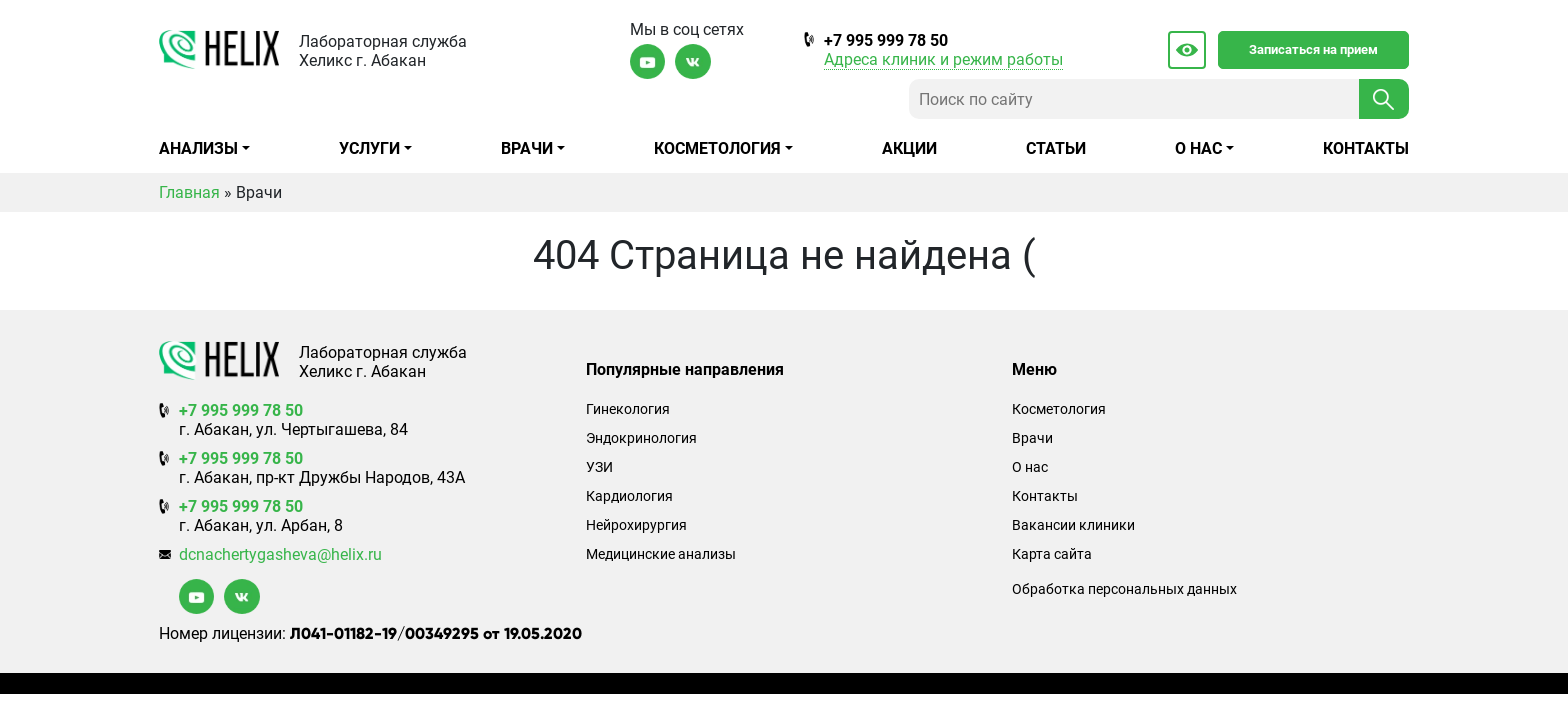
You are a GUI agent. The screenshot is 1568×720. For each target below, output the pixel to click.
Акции (909, 148)
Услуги (369, 148)
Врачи (527, 148)
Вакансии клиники (1073, 525)
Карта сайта (1052, 554)
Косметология (717, 148)
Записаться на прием (1313, 49)
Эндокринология (641, 438)
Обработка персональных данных (1124, 589)
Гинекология (628, 409)
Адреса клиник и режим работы (943, 59)
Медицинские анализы (661, 554)
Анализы (198, 148)
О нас (1198, 148)
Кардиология (629, 496)
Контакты (1366, 148)
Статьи (1056, 148)
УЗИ (599, 467)
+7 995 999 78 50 (886, 40)
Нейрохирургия (636, 525)
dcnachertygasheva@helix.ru (280, 554)
